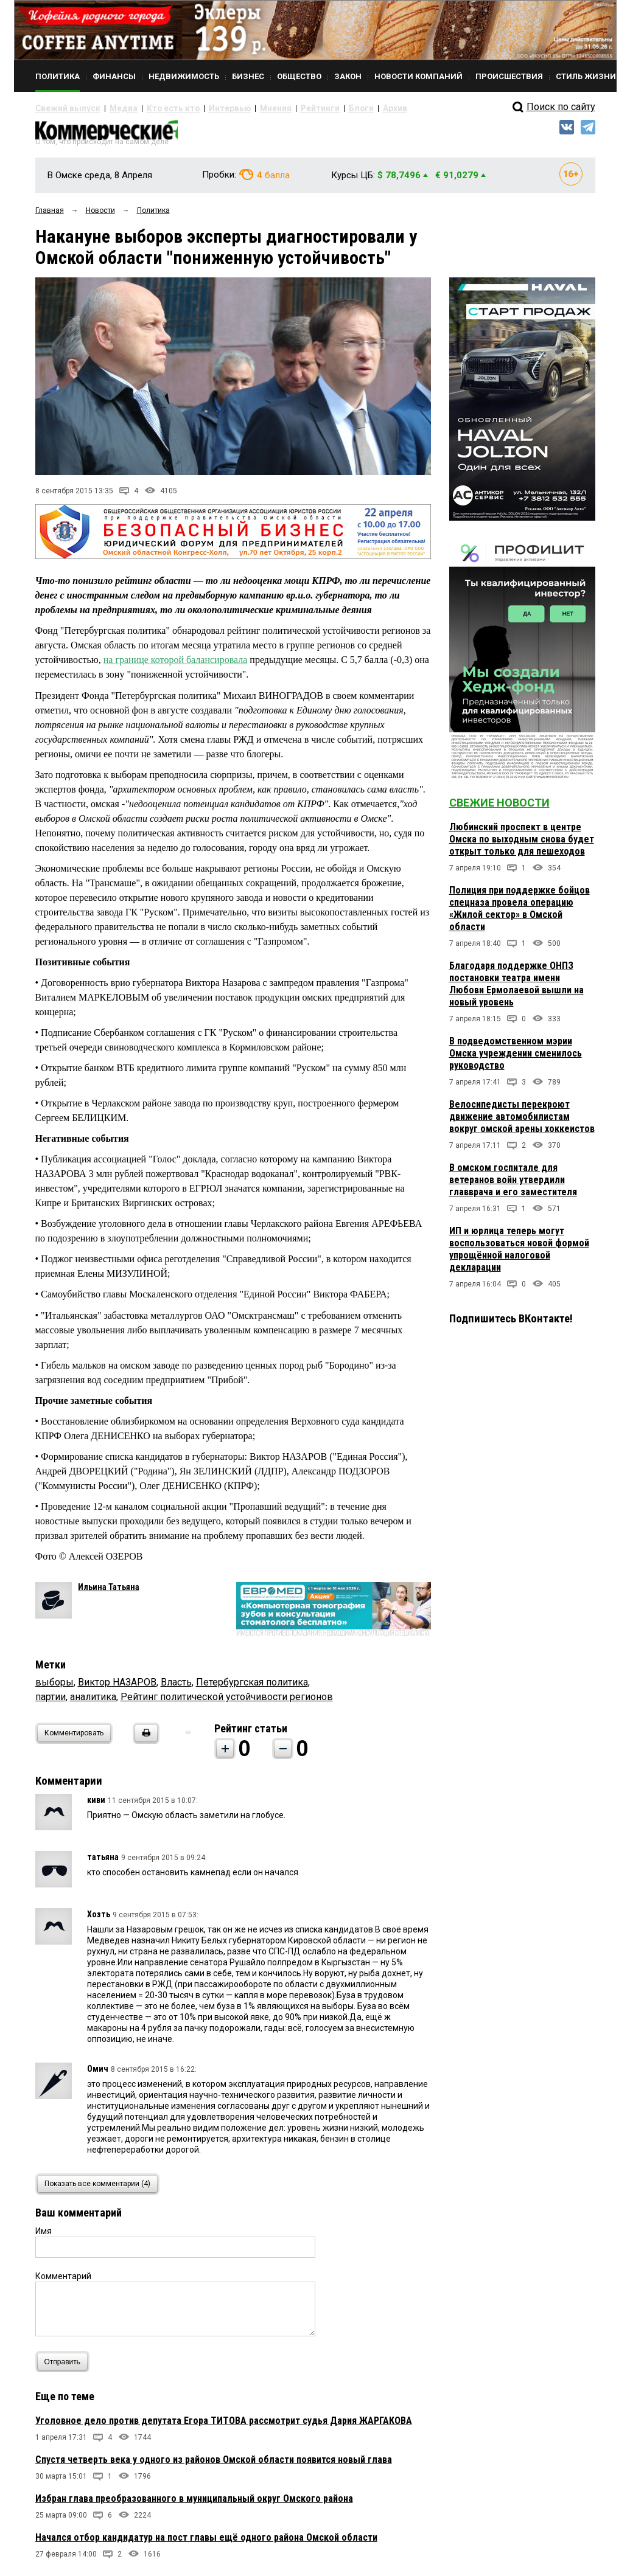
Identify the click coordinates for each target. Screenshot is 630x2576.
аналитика (93, 1702)
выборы (54, 1687)
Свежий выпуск (62, 108)
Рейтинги (278, 108)
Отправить (65, 2367)
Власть (176, 1687)
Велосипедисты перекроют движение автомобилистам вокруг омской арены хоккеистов (522, 1122)
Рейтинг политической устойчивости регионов (227, 1702)
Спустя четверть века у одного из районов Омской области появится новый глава (213, 2465)
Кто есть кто (153, 108)
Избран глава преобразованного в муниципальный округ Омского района (194, 2504)
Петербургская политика (252, 1687)
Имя (43, 2236)
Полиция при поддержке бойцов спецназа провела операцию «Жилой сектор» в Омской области (519, 914)
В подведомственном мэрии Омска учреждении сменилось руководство (515, 1059)
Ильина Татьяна (108, 1592)
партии (50, 1702)
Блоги (313, 108)
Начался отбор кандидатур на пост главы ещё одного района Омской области (206, 2543)
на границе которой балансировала (175, 665)
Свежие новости (499, 808)
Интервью (200, 108)
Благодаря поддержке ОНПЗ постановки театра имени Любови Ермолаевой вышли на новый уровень (516, 989)
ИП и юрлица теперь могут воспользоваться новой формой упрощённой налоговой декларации (519, 1255)
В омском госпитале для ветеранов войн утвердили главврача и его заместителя (513, 1185)
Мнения (239, 108)
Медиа (111, 108)
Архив (342, 108)
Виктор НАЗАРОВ (117, 1687)
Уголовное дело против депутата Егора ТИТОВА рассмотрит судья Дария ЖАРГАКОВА (223, 2426)
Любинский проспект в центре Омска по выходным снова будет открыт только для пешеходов (521, 845)
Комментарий (63, 2281)
